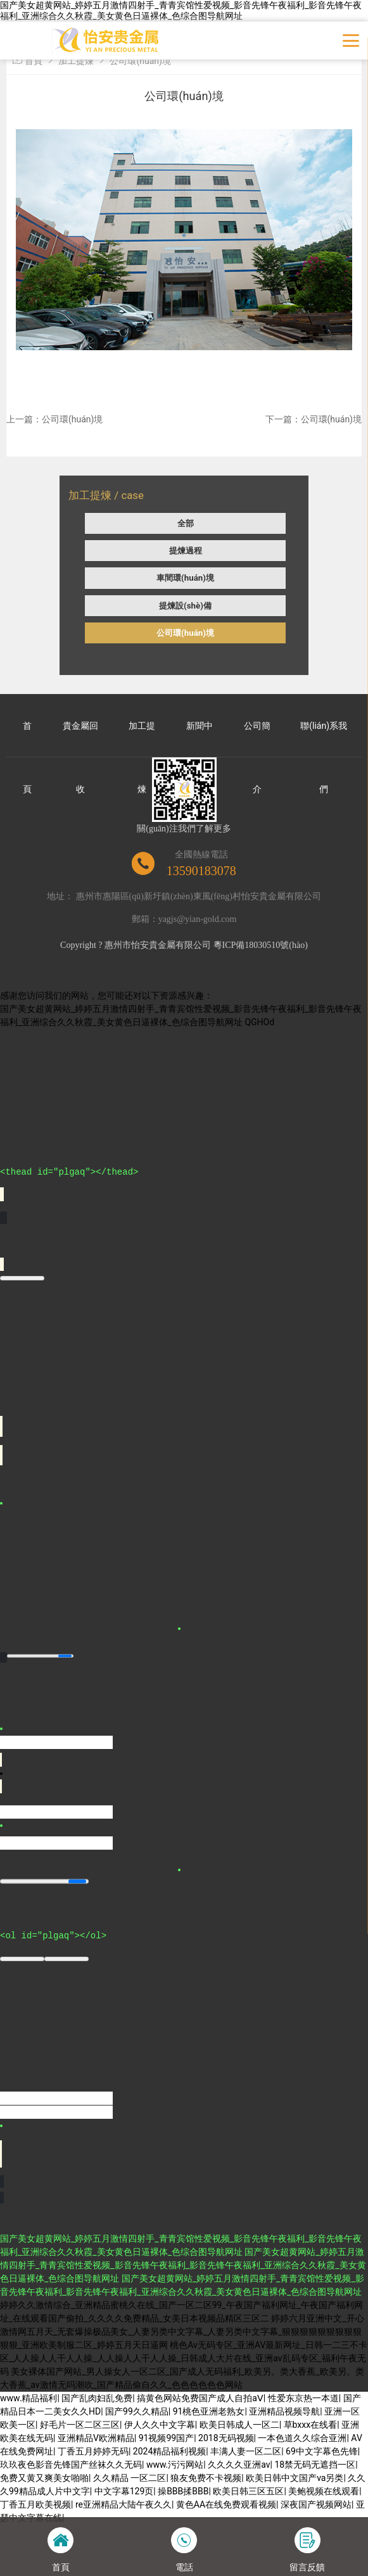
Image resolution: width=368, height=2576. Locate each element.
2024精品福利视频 (169, 2451)
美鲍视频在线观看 (323, 2491)
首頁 (33, 61)
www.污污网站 (174, 2464)
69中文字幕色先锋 (322, 2451)
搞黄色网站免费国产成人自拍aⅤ (200, 2398)
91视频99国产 (166, 2438)
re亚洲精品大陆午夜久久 (123, 2504)
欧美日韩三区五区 (248, 2491)
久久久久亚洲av (239, 2464)
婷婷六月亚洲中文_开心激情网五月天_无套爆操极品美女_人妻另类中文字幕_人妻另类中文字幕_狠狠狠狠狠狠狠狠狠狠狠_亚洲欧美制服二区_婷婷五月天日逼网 (182, 2331)
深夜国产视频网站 (316, 2504)
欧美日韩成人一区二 (239, 2425)
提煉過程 (185, 550)
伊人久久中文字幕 (159, 2425)
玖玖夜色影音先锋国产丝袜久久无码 (71, 2464)
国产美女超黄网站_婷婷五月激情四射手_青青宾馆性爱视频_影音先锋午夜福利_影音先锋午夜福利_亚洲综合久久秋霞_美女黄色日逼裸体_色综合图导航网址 (181, 10)
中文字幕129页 (124, 2491)
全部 (185, 523)
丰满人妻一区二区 (245, 2451)
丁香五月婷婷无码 (93, 2451)
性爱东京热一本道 (303, 2398)
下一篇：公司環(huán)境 (313, 419)
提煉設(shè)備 (185, 605)
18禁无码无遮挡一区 (314, 2464)
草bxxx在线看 (311, 2425)
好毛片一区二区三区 (80, 2425)
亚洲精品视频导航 (284, 2411)
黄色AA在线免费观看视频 (226, 2504)
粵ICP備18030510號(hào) (260, 945)
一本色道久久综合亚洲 (302, 2438)
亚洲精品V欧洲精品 (96, 2438)
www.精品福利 (28, 2398)
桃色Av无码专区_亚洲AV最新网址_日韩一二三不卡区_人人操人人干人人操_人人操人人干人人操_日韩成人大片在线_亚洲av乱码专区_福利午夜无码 (183, 2358)
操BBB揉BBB (183, 2491)
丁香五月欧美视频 (35, 2504)
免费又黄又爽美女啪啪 (44, 2478)
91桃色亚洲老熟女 (209, 2411)
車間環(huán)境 (185, 578)
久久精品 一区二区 (129, 2478)
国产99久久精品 (136, 2411)
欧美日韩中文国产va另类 (294, 2478)
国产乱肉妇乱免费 (96, 2398)
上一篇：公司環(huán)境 (54, 419)
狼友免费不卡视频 (205, 2478)
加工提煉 (76, 61)
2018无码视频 (225, 2438)
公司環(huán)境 (185, 633)
